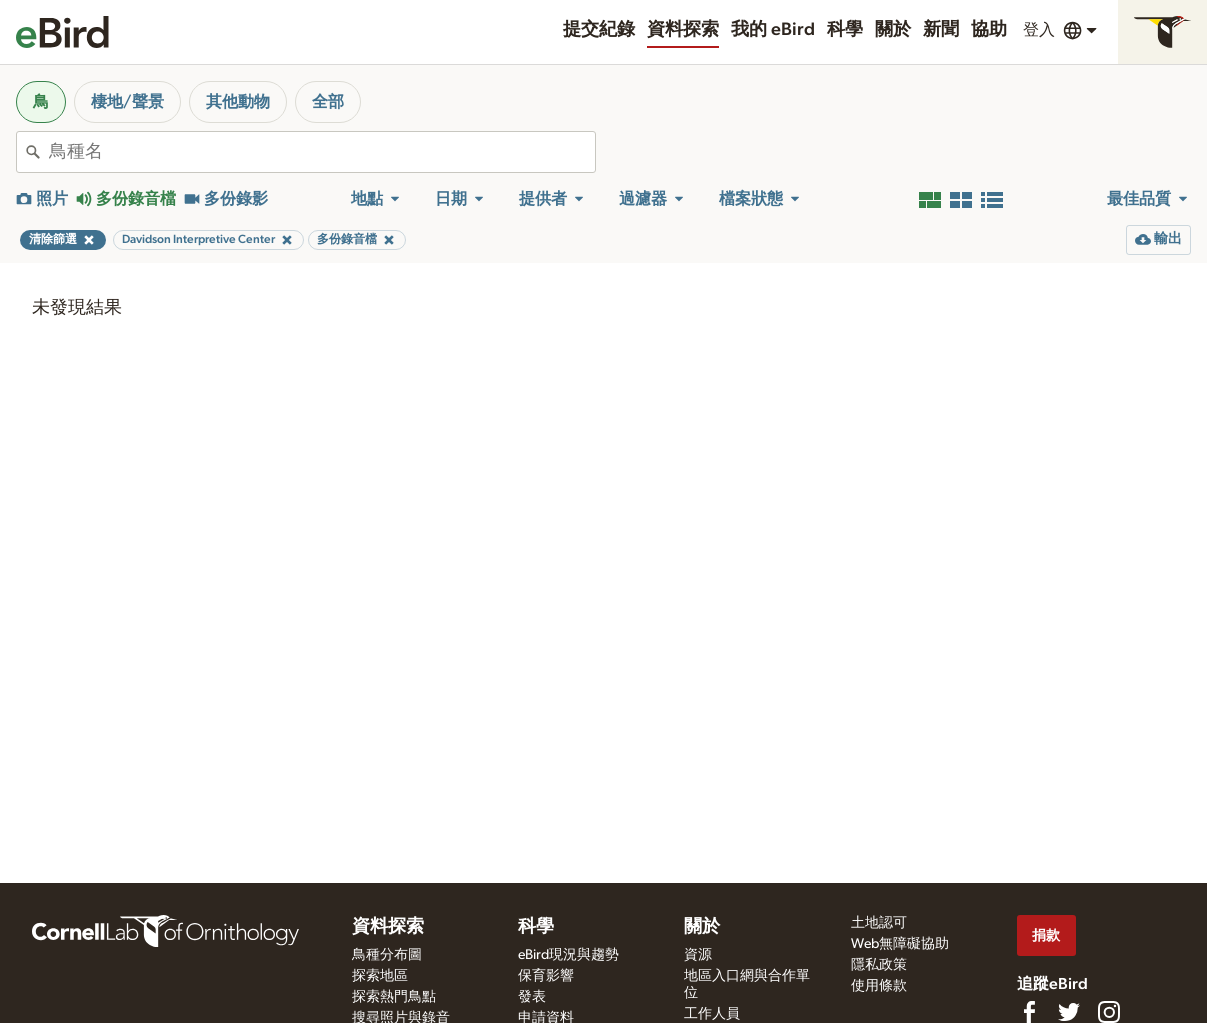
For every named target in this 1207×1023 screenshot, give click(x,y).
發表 (532, 997)
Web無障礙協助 (900, 944)
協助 (989, 30)
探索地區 (380, 976)
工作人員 (712, 1014)
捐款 (1046, 935)
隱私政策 (879, 965)
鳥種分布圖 (387, 955)
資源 (698, 955)
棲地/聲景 (127, 102)
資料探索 (683, 30)
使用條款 (879, 986)
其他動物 (238, 102)
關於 (893, 30)
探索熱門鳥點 (394, 997)
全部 (328, 102)
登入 (1039, 30)
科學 (845, 30)
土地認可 (879, 923)
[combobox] (322, 152)
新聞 (941, 30)
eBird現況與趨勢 (568, 955)
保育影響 (546, 976)
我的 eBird (773, 30)
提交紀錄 (599, 30)
